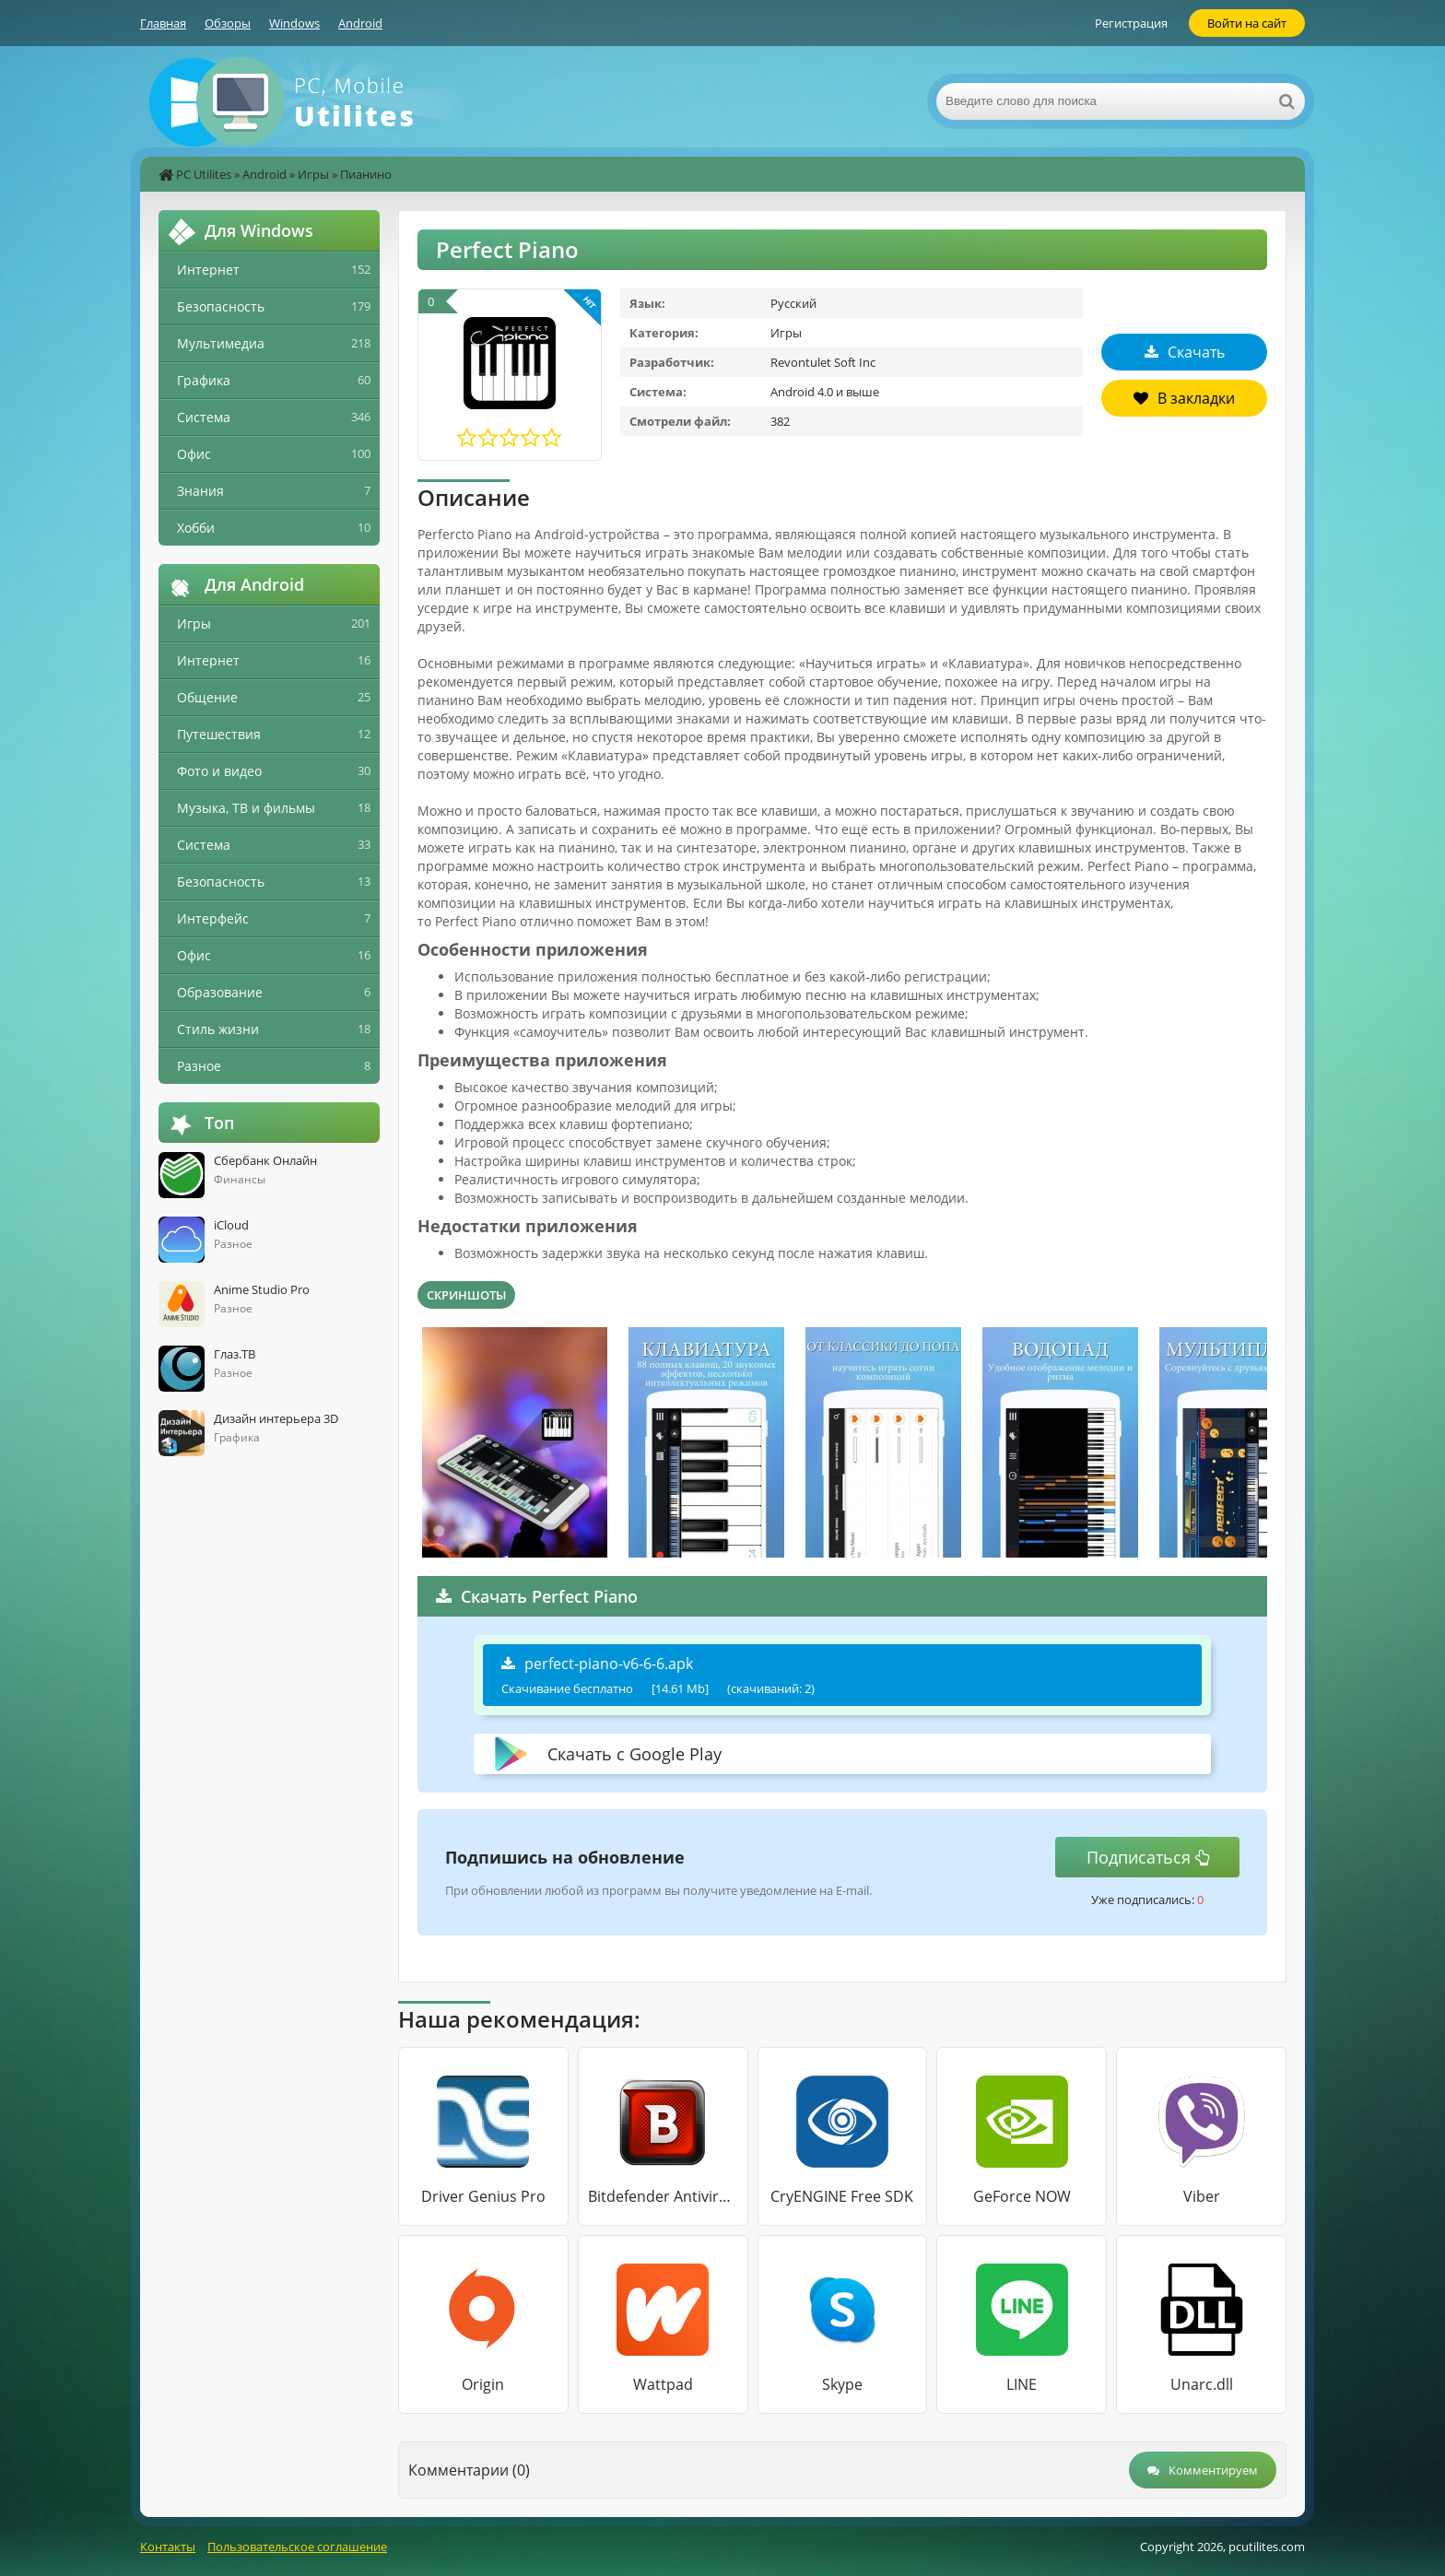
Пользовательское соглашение (297, 2546)
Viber (1201, 2196)
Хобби (196, 527)
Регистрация (1131, 23)
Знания (200, 491)
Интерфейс (213, 918)
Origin (483, 2384)
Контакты (167, 2546)
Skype (842, 2384)
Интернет (208, 269)
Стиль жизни (218, 1029)
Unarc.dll (1201, 2384)
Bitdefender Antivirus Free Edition (663, 2196)
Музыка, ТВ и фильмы (246, 808)
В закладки (1184, 398)
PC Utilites (203, 174)
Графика (203, 380)
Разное (199, 1066)
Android (360, 23)
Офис (194, 454)
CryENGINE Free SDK (841, 2196)
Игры (313, 174)
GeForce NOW (1022, 2196)
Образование (220, 992)
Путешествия (219, 734)
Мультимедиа (220, 343)
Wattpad (663, 2384)
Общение (207, 697)
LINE (1021, 2384)
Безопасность (220, 306)
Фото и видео (219, 771)
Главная (163, 23)
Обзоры (228, 23)
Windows (294, 23)
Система (203, 417)
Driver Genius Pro (483, 2196)
